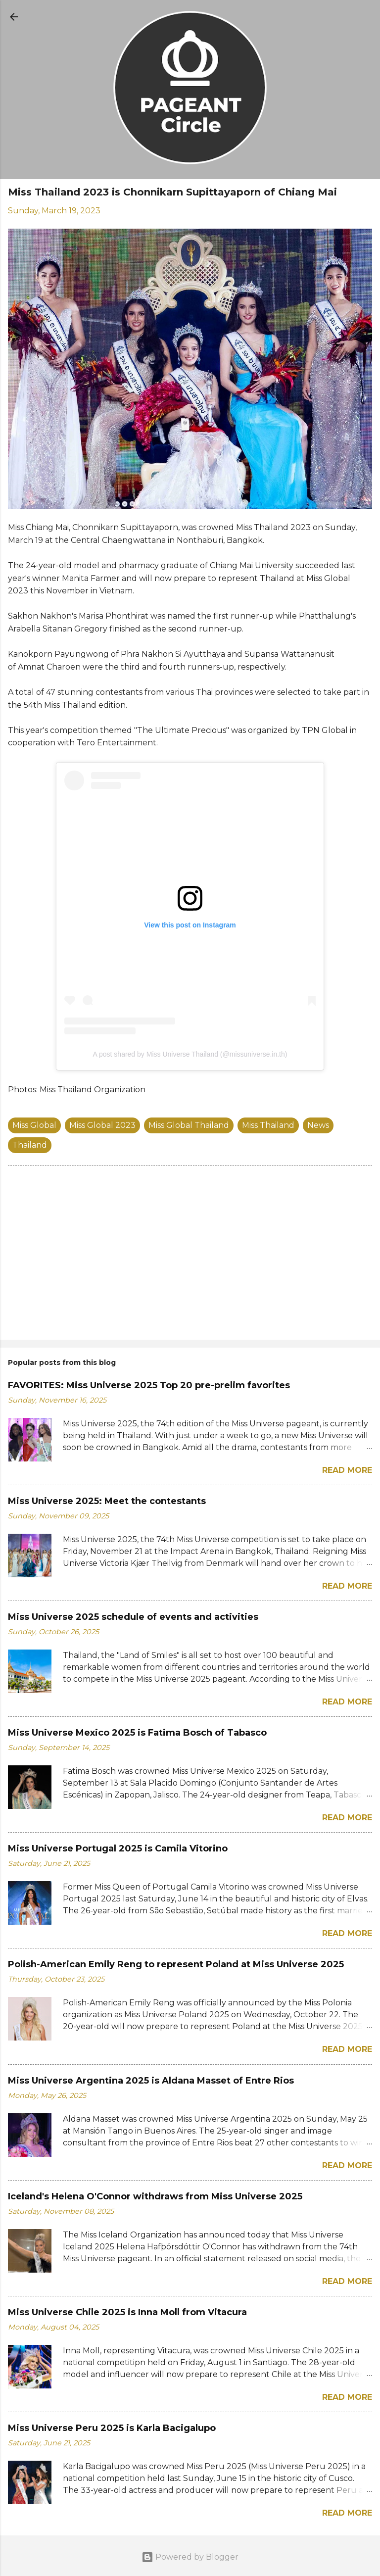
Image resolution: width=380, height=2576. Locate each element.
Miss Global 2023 (102, 1125)
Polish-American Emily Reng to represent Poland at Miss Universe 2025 (176, 1964)
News (318, 1125)
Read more (347, 1470)
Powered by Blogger (190, 2557)
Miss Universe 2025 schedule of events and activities (133, 1616)
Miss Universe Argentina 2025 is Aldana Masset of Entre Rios (151, 2080)
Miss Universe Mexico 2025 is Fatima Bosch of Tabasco (137, 1732)
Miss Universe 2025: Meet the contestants (107, 1501)
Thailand (29, 1145)
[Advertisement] (190, 1254)
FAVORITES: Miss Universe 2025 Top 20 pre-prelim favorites (149, 1385)
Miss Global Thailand (188, 1125)
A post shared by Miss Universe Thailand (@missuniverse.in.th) (190, 1054)
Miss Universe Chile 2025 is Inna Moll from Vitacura (127, 2312)
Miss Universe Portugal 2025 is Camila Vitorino (118, 1848)
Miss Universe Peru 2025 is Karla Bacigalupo (112, 2428)
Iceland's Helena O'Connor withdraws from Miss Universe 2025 (155, 2196)
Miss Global (34, 1125)
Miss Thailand (268, 1125)
